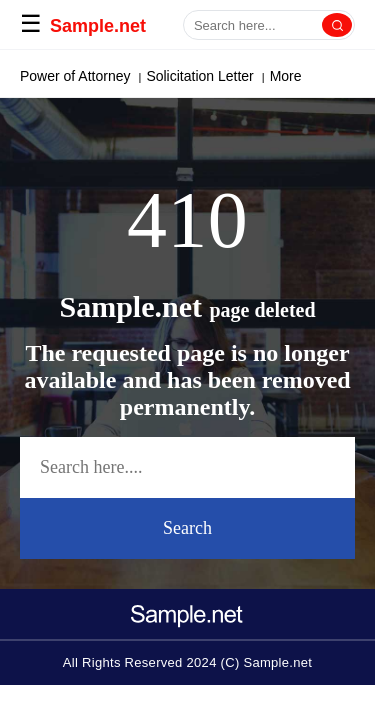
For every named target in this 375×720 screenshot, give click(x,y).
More (277, 76)
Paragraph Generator (86, 76)
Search (187, 528)
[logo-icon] (188, 609)
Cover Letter (206, 76)
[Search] (337, 25)
